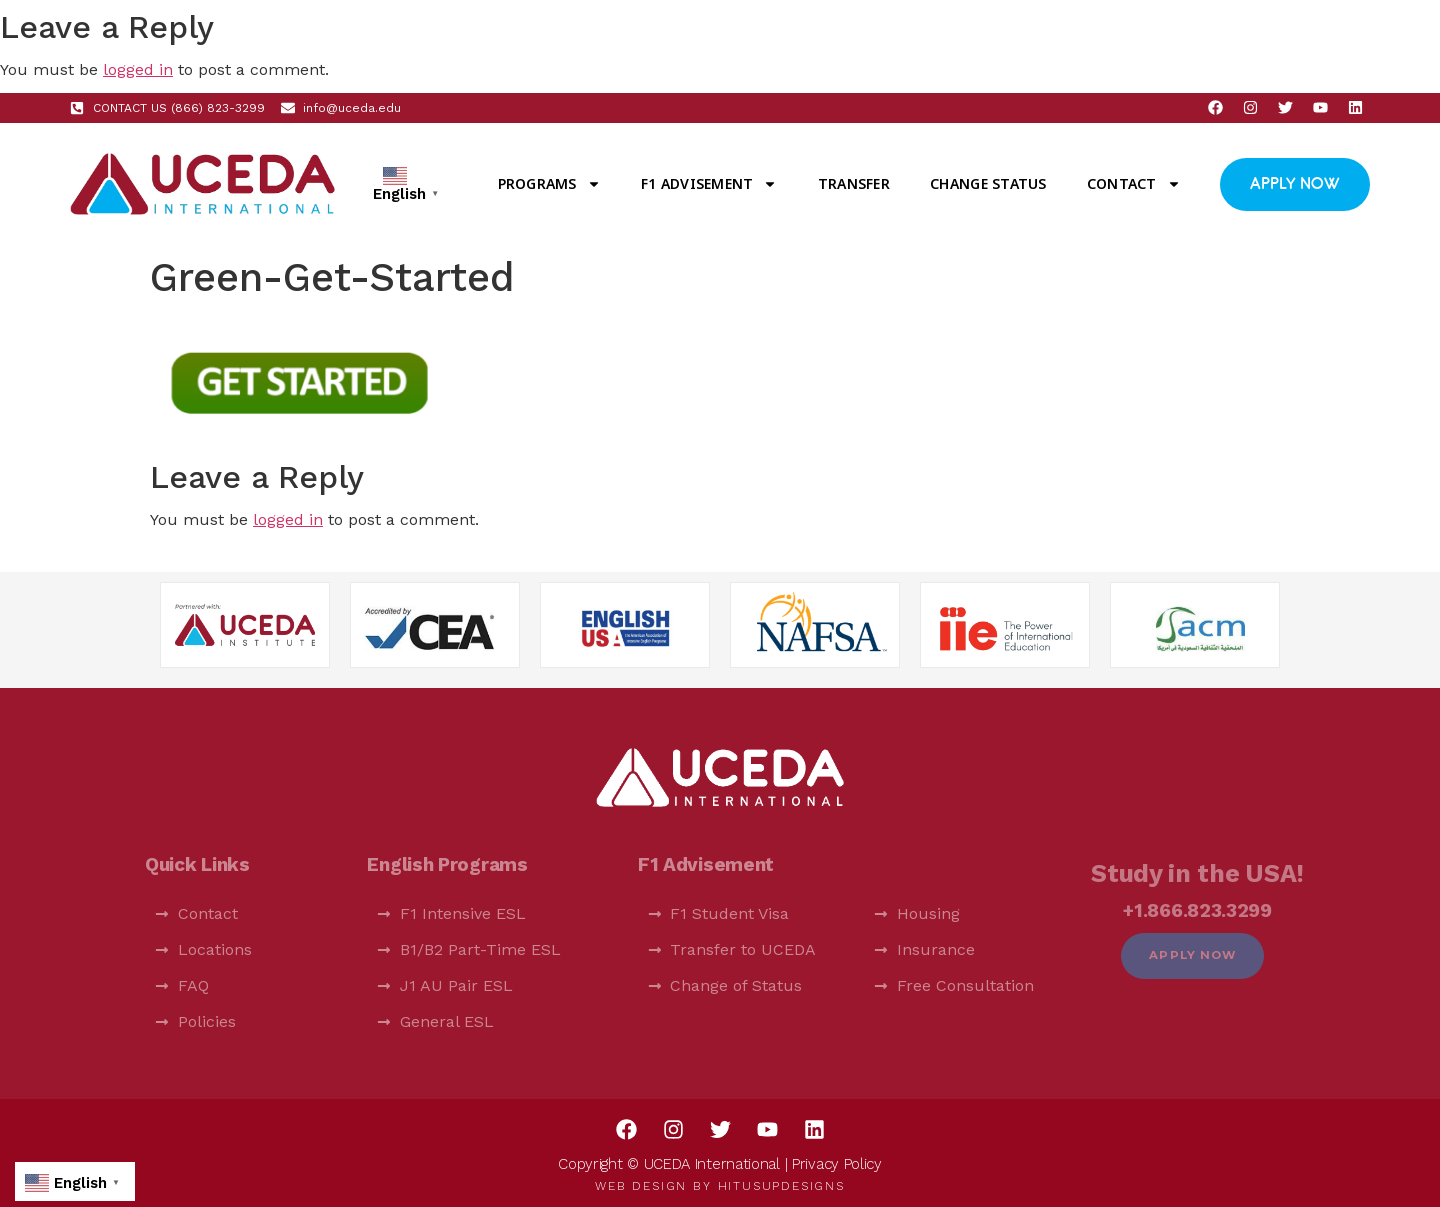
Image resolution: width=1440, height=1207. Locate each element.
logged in (138, 69)
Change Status (988, 183)
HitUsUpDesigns (781, 1186)
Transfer (854, 183)
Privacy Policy (837, 1164)
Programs (549, 184)
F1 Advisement (709, 184)
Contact (1134, 184)
